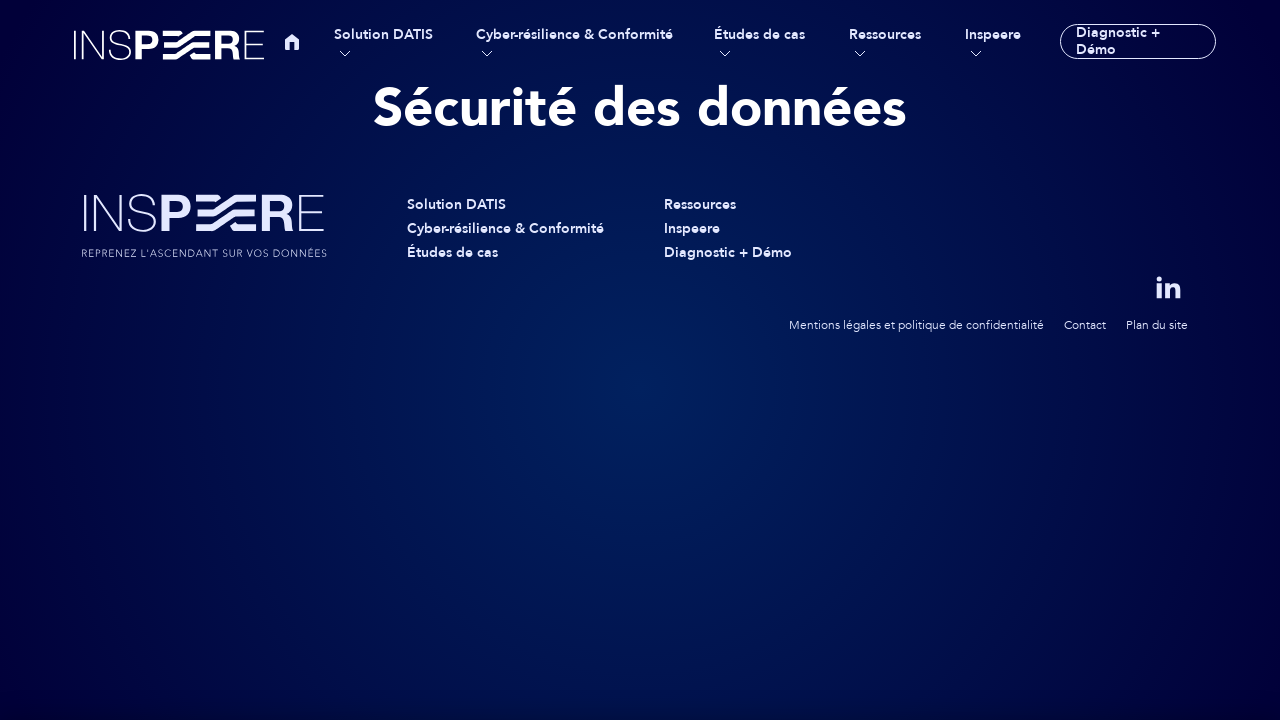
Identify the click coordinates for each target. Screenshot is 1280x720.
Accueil (291, 41)
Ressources (885, 34)
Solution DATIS (383, 34)
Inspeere (993, 34)
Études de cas (759, 34)
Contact (1085, 325)
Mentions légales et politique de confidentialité (916, 325)
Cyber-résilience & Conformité (574, 34)
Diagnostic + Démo (1118, 41)
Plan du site (1157, 325)
